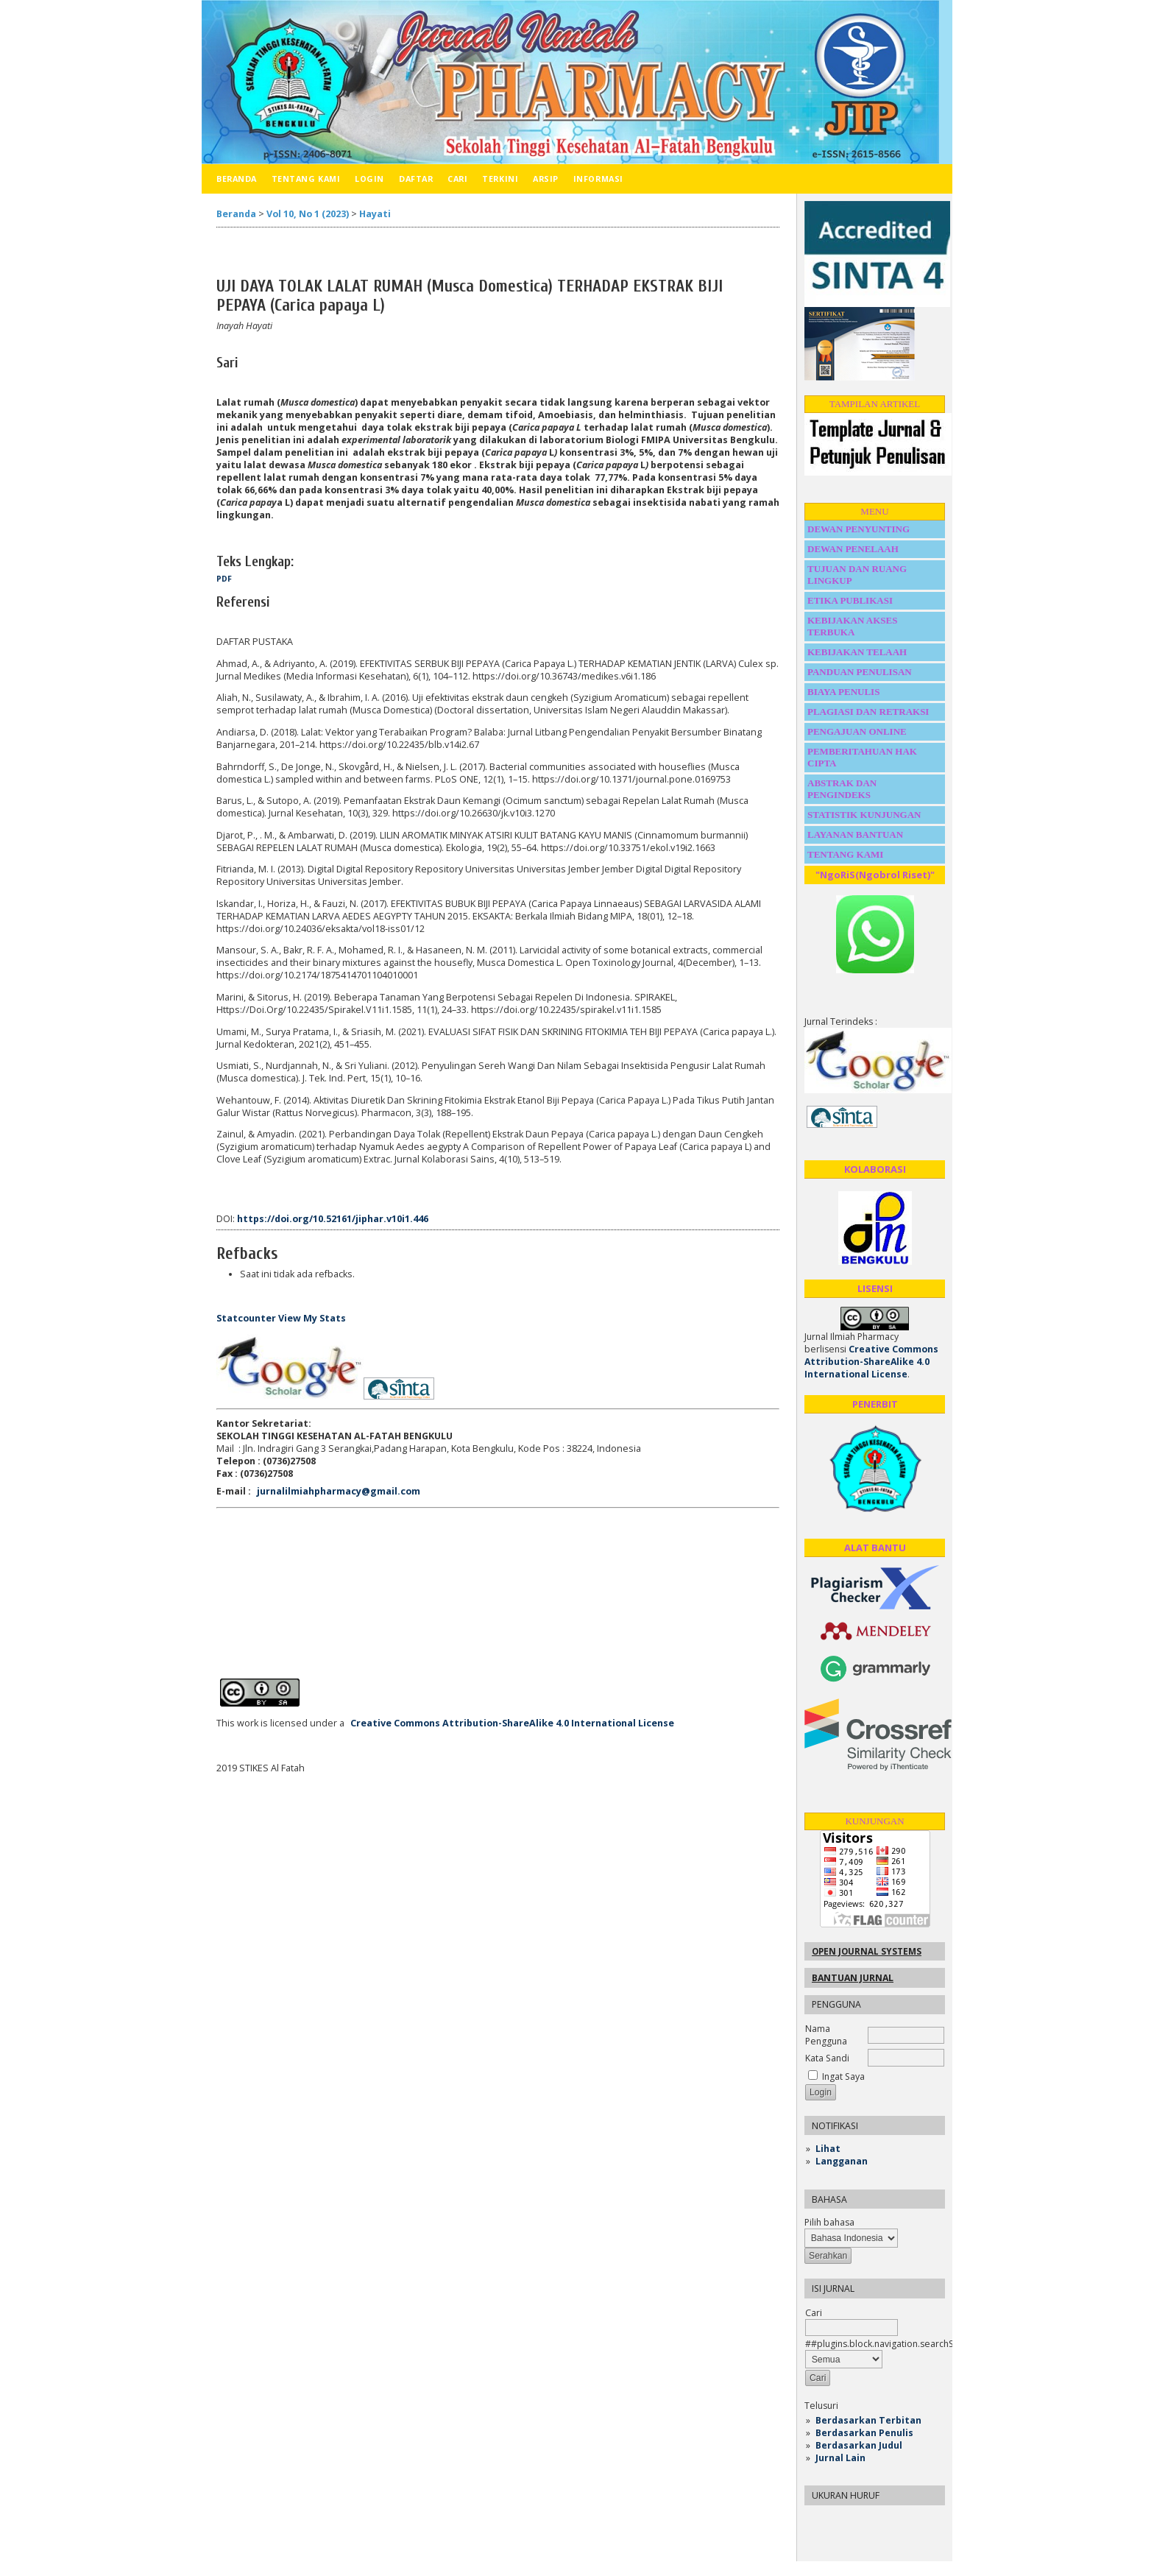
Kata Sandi (827, 2058)
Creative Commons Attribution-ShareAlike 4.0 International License (871, 1361)
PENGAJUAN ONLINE (857, 731)
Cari (457, 178)
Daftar (416, 178)
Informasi (598, 178)
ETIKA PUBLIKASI (850, 600)
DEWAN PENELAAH (853, 548)
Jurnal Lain (840, 2458)
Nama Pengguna (826, 2034)
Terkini (500, 178)
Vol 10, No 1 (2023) (307, 214)
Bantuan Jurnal (852, 1978)
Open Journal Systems (866, 1951)
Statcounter (246, 1318)
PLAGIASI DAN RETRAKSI (869, 711)
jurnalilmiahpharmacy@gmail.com (338, 1491)
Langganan (841, 2161)
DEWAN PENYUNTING (858, 528)
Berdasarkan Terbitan (868, 2420)
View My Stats (312, 1318)
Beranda (236, 178)
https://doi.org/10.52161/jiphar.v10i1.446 (332, 1219)
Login (369, 178)
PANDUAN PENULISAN (859, 671)
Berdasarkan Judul (858, 2445)
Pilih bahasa (829, 2222)
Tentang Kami (306, 178)
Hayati (375, 214)
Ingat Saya (843, 2076)
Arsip (546, 178)
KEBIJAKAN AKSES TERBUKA (852, 626)
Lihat (827, 2148)
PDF (224, 579)
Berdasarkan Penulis (864, 2433)
